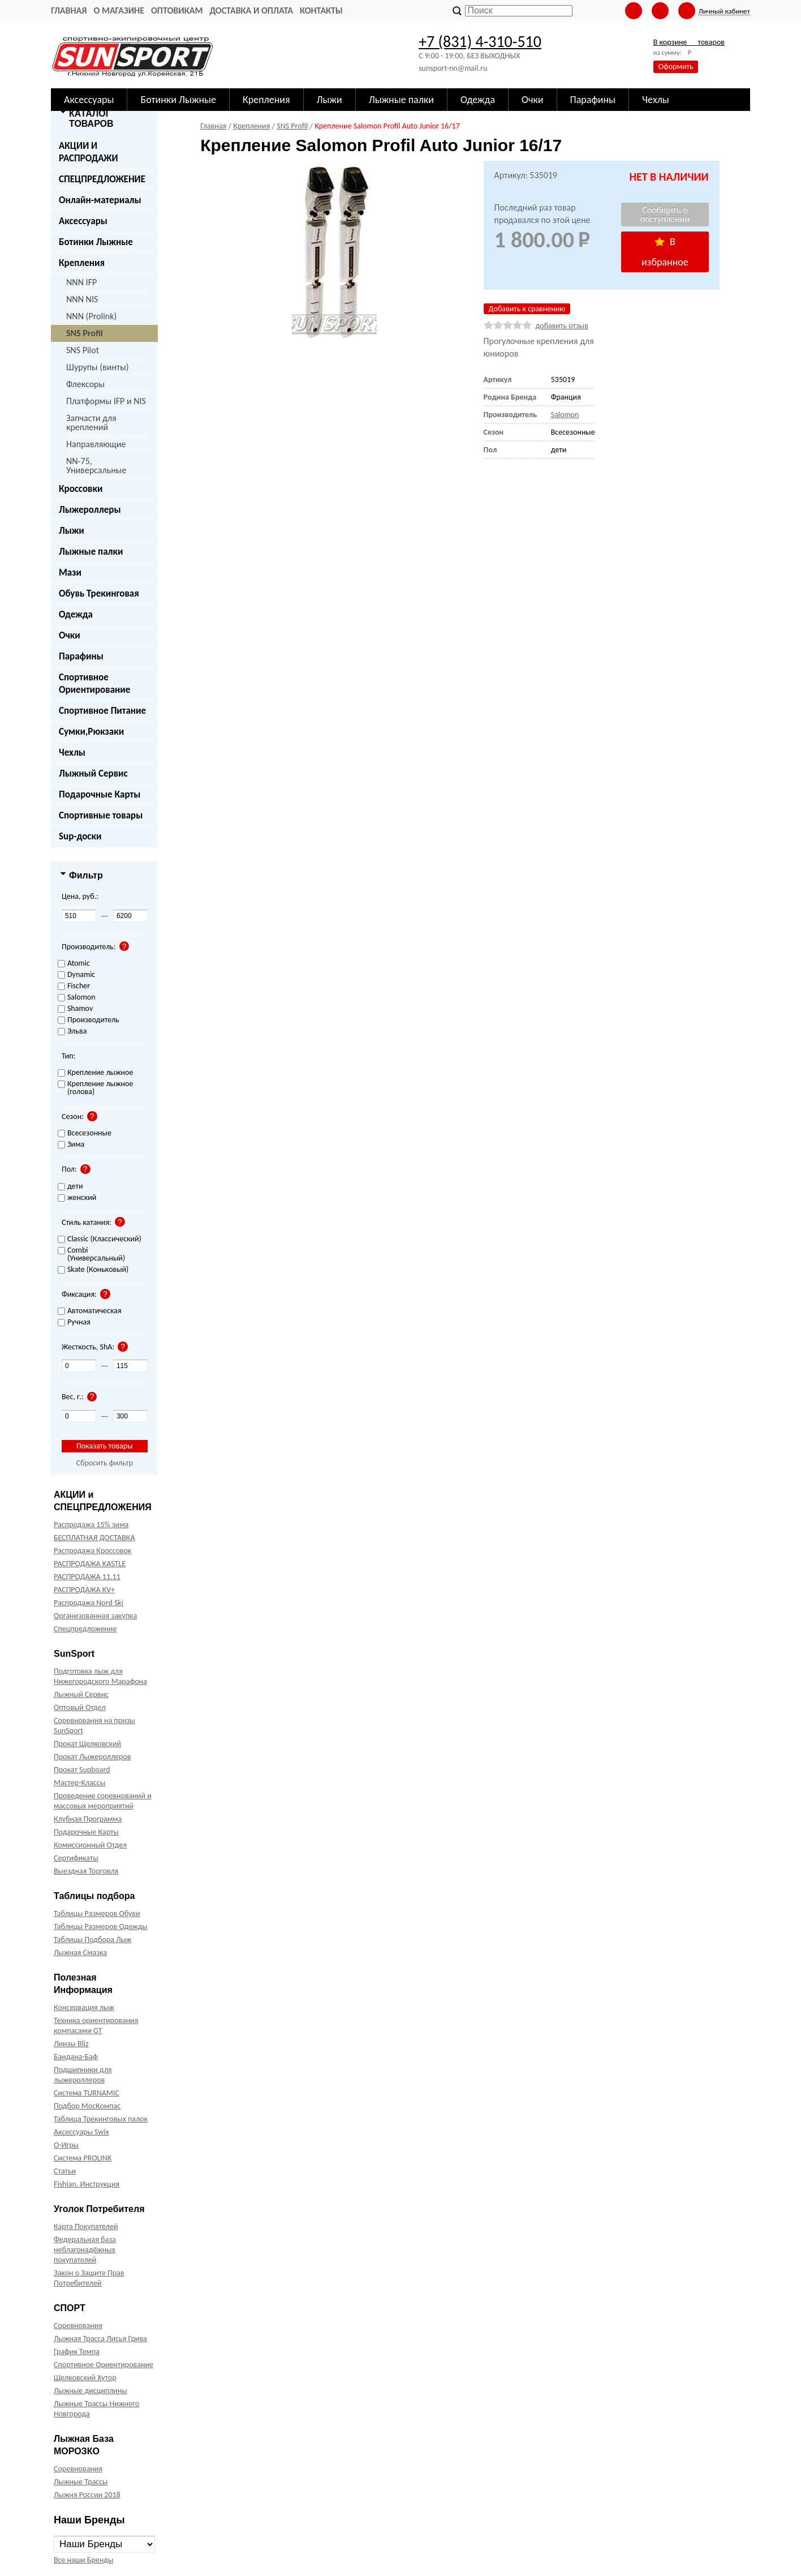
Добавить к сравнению (527, 309)
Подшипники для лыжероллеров (82, 2075)
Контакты (321, 10)
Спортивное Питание (102, 711)
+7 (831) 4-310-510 (480, 42)
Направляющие (96, 444)
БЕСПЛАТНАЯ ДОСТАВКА (94, 1537)
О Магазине (118, 10)
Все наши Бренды (83, 2560)
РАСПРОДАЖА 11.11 (87, 1576)
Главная (69, 10)
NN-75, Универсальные (96, 465)
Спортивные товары (101, 815)
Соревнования (78, 2325)
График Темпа (77, 2351)
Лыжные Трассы (80, 2482)
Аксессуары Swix (81, 2132)
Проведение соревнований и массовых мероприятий (103, 1801)
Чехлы (72, 752)
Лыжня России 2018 (87, 2495)
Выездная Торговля (86, 1871)
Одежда (76, 614)
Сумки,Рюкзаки (91, 732)
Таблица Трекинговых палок (101, 2119)
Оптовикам (177, 10)
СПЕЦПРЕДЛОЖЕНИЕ (102, 179)
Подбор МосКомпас (87, 2106)
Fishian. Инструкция (86, 2184)
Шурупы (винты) (97, 367)
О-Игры (66, 2145)
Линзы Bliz (71, 2043)
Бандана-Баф (76, 2056)
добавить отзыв (562, 326)
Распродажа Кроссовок (92, 1550)
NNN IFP (81, 282)
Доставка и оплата (251, 10)
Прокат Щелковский (87, 1743)
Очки (69, 635)
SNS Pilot (82, 350)
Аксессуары (83, 221)
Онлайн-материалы (100, 200)
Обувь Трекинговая (99, 593)
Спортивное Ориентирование (94, 683)
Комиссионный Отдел (90, 1845)
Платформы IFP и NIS (106, 401)
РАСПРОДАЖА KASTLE (90, 1563)
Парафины (81, 656)
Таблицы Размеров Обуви (97, 1913)
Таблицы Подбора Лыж (93, 1939)
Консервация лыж (84, 2007)
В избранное (664, 251)
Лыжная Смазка (80, 1952)
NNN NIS (82, 299)
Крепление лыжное (95, 1073)
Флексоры (85, 384)
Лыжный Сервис (93, 773)
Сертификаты (76, 1858)
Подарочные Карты (99, 794)
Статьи (65, 2171)
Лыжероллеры (90, 510)
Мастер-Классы (79, 1783)
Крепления (82, 263)
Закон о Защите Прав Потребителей (89, 2278)
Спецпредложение (85, 1629)
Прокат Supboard (82, 1770)
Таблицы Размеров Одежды (101, 1926)
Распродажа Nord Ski (88, 1603)
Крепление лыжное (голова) (95, 1088)
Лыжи (71, 531)
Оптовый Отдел (80, 1707)
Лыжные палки (91, 552)
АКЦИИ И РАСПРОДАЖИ (88, 152)
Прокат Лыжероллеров (92, 1756)
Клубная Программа (88, 1819)
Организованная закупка (95, 1616)
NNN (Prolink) (91, 316)
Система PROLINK (82, 2158)
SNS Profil (84, 333)
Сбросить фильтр (104, 1463)
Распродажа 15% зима (91, 1524)
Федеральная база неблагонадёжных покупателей (85, 2250)
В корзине (689, 42)
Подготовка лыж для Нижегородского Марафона (100, 1676)
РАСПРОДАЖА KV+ (84, 1590)
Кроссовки (80, 489)
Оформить (676, 66)
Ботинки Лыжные (96, 242)
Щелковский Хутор (85, 2377)
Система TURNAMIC (86, 2093)
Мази (70, 572)
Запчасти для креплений (91, 422)
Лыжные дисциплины (90, 2390)
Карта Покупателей (86, 2226)
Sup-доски (80, 836)
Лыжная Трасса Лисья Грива (100, 2338)
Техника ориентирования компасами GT (96, 2025)
